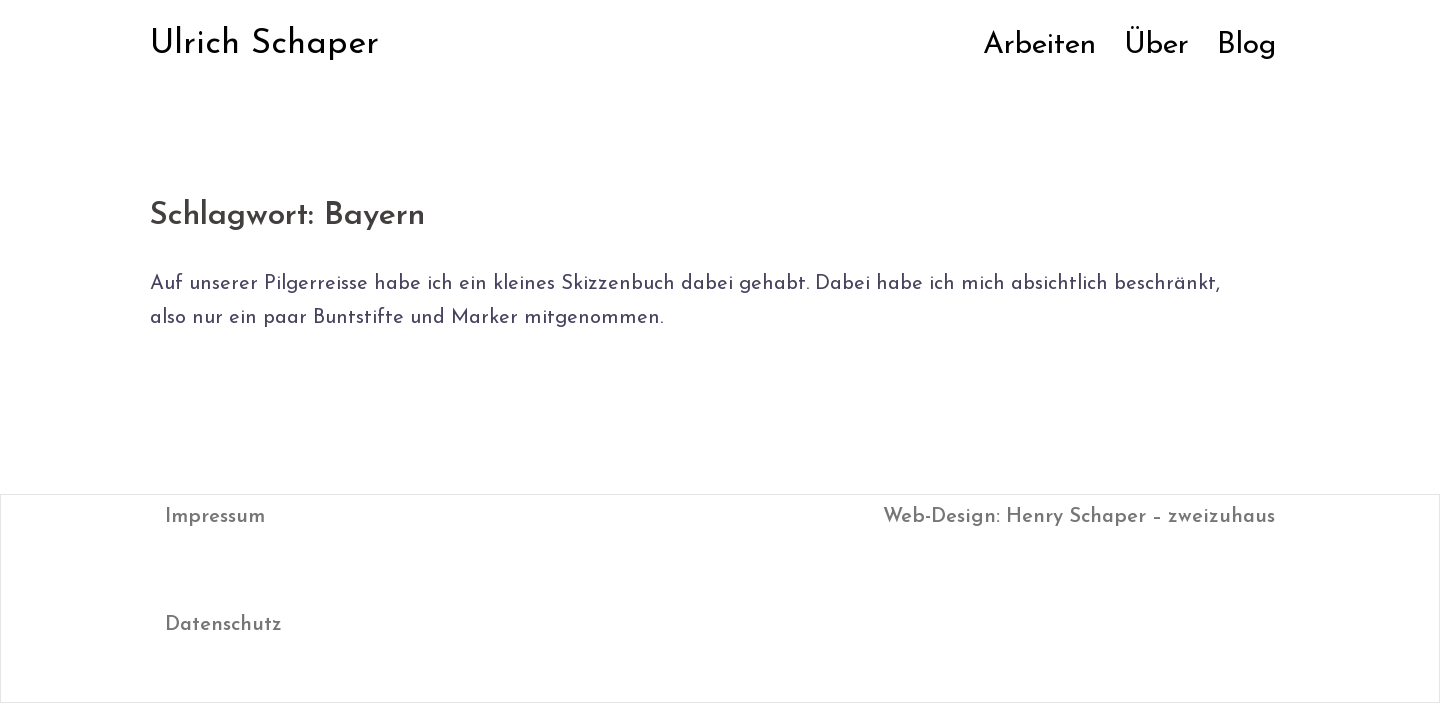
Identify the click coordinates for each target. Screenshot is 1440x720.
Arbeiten (1039, 45)
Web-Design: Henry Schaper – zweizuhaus (1079, 517)
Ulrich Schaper (264, 44)
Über (1156, 45)
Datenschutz (223, 625)
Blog (1246, 45)
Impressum (215, 517)
